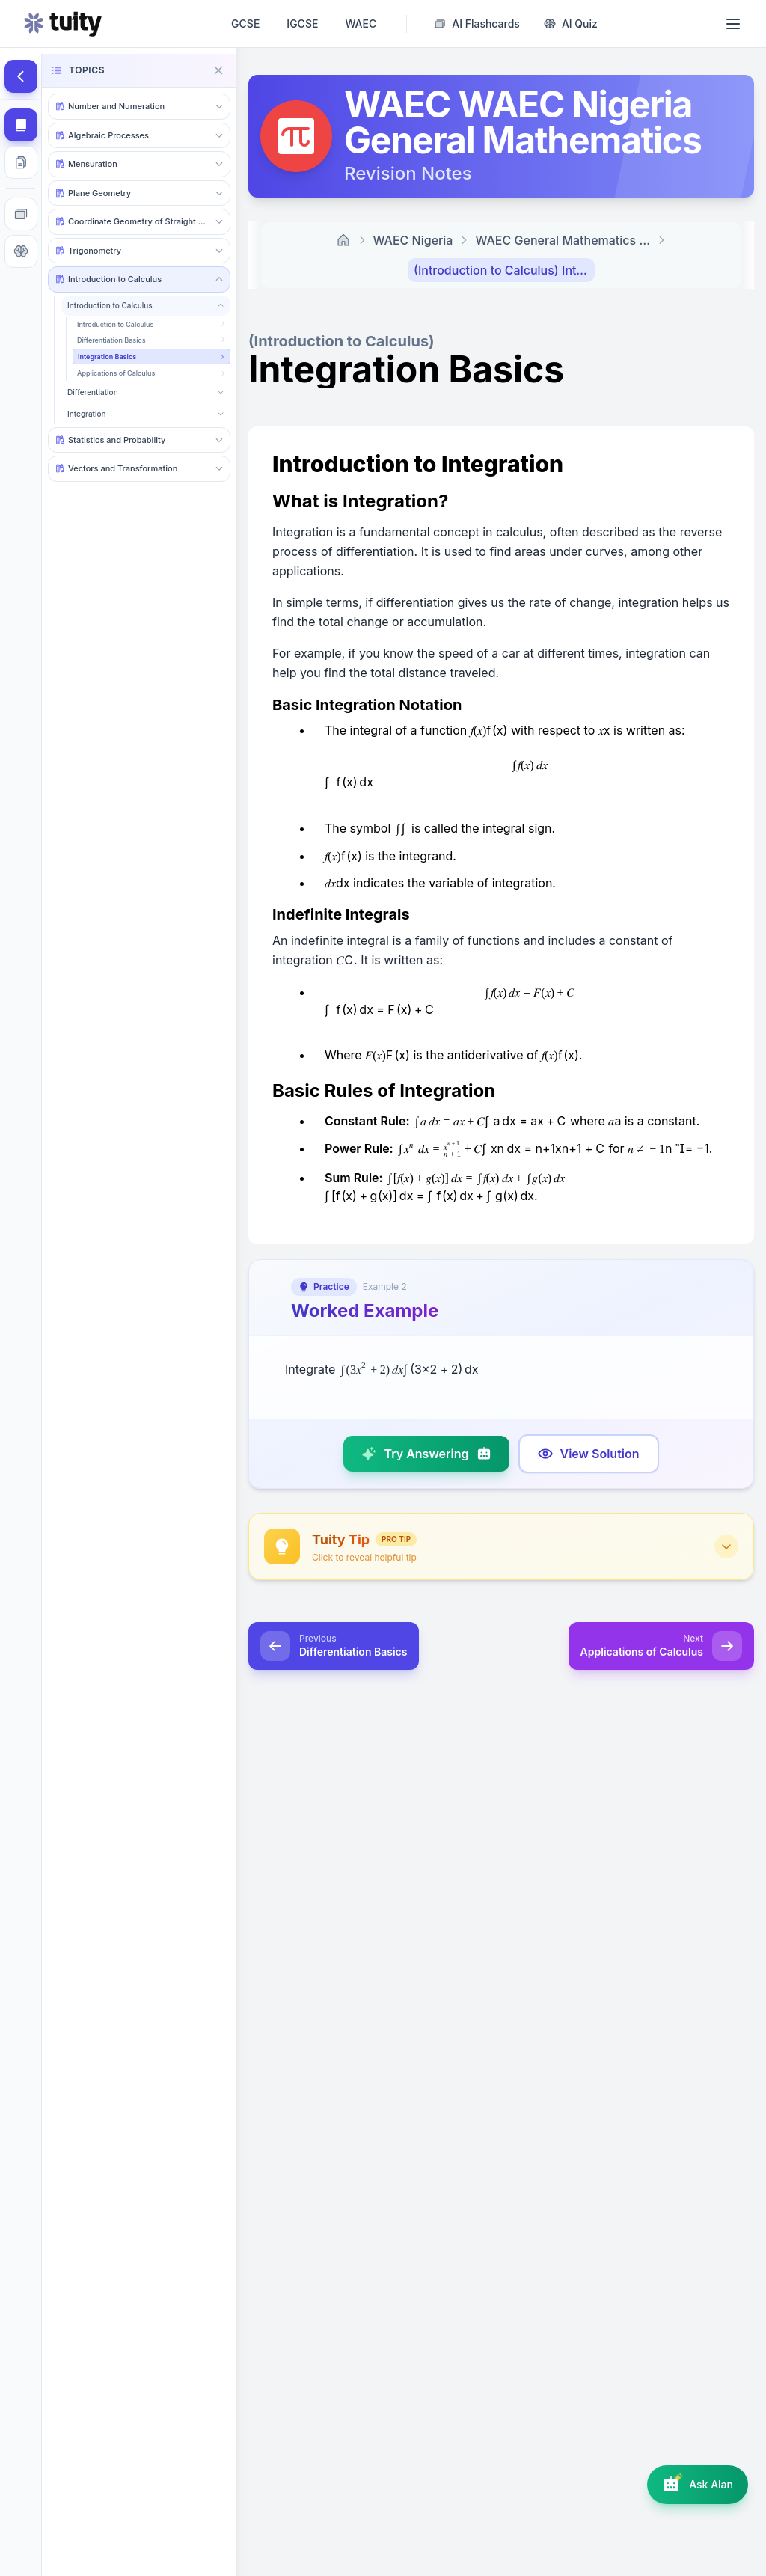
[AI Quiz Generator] (571, 23)
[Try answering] (426, 1454)
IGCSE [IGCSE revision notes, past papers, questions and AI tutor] (302, 23)
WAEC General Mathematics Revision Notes (565, 240)
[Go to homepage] (63, 23)
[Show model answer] (588, 1453)
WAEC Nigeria (413, 240)
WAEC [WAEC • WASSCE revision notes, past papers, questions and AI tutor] (360, 23)
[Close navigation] (218, 70)
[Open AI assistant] (697, 2484)
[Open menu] (733, 24)
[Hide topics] (20, 76)
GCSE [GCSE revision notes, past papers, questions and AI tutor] (245, 23)
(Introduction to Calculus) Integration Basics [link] (504, 270)
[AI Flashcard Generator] (477, 23)
